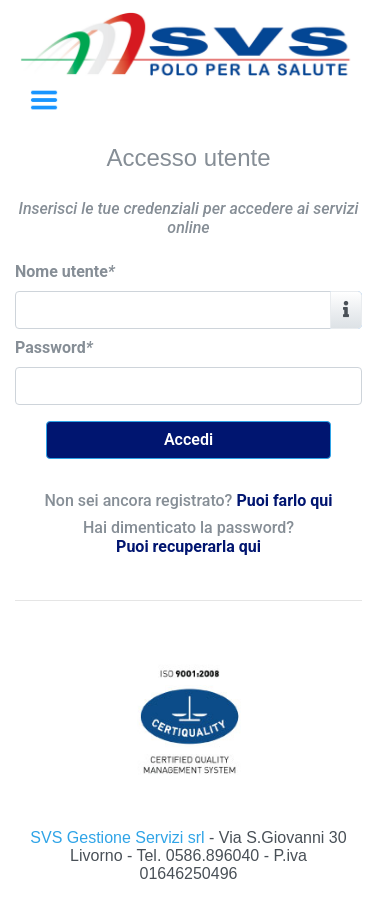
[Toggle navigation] (44, 100)
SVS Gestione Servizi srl (119, 837)
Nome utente (65, 271)
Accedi (188, 439)
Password (54, 347)
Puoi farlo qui (284, 500)
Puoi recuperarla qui (188, 546)
